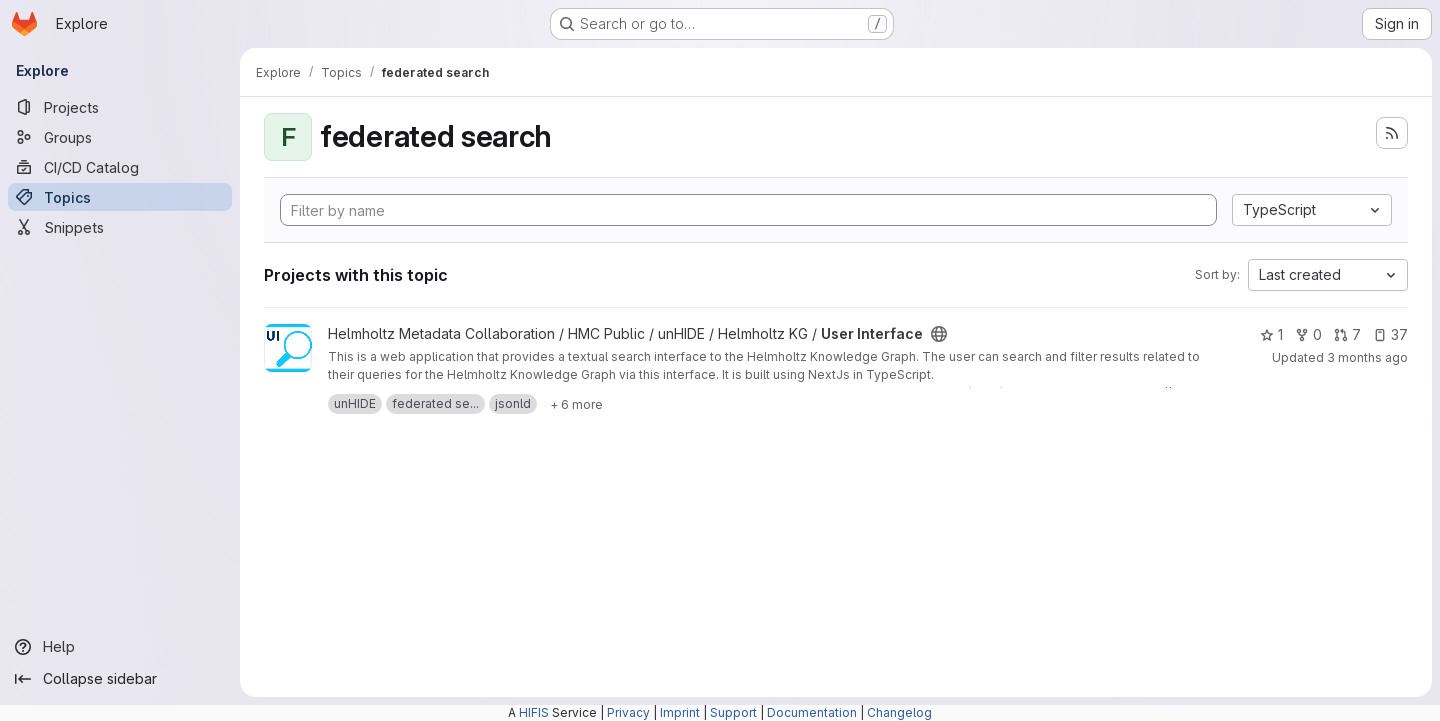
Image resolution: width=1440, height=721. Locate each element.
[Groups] (120, 137)
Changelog (899, 712)
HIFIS (534, 712)
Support (733, 712)
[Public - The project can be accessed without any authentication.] (939, 334)
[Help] (120, 647)
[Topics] (120, 197)
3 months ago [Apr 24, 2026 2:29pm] (1367, 357)
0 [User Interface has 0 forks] (1308, 334)
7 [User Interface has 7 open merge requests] (1347, 334)
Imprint (680, 712)
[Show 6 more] (576, 404)
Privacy (628, 712)
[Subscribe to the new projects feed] (1392, 133)
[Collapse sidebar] (120, 679)
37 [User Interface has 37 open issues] (1390, 334)
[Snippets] (120, 227)
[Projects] (120, 107)
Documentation (812, 712)
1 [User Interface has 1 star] (1271, 334)
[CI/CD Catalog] (120, 167)
